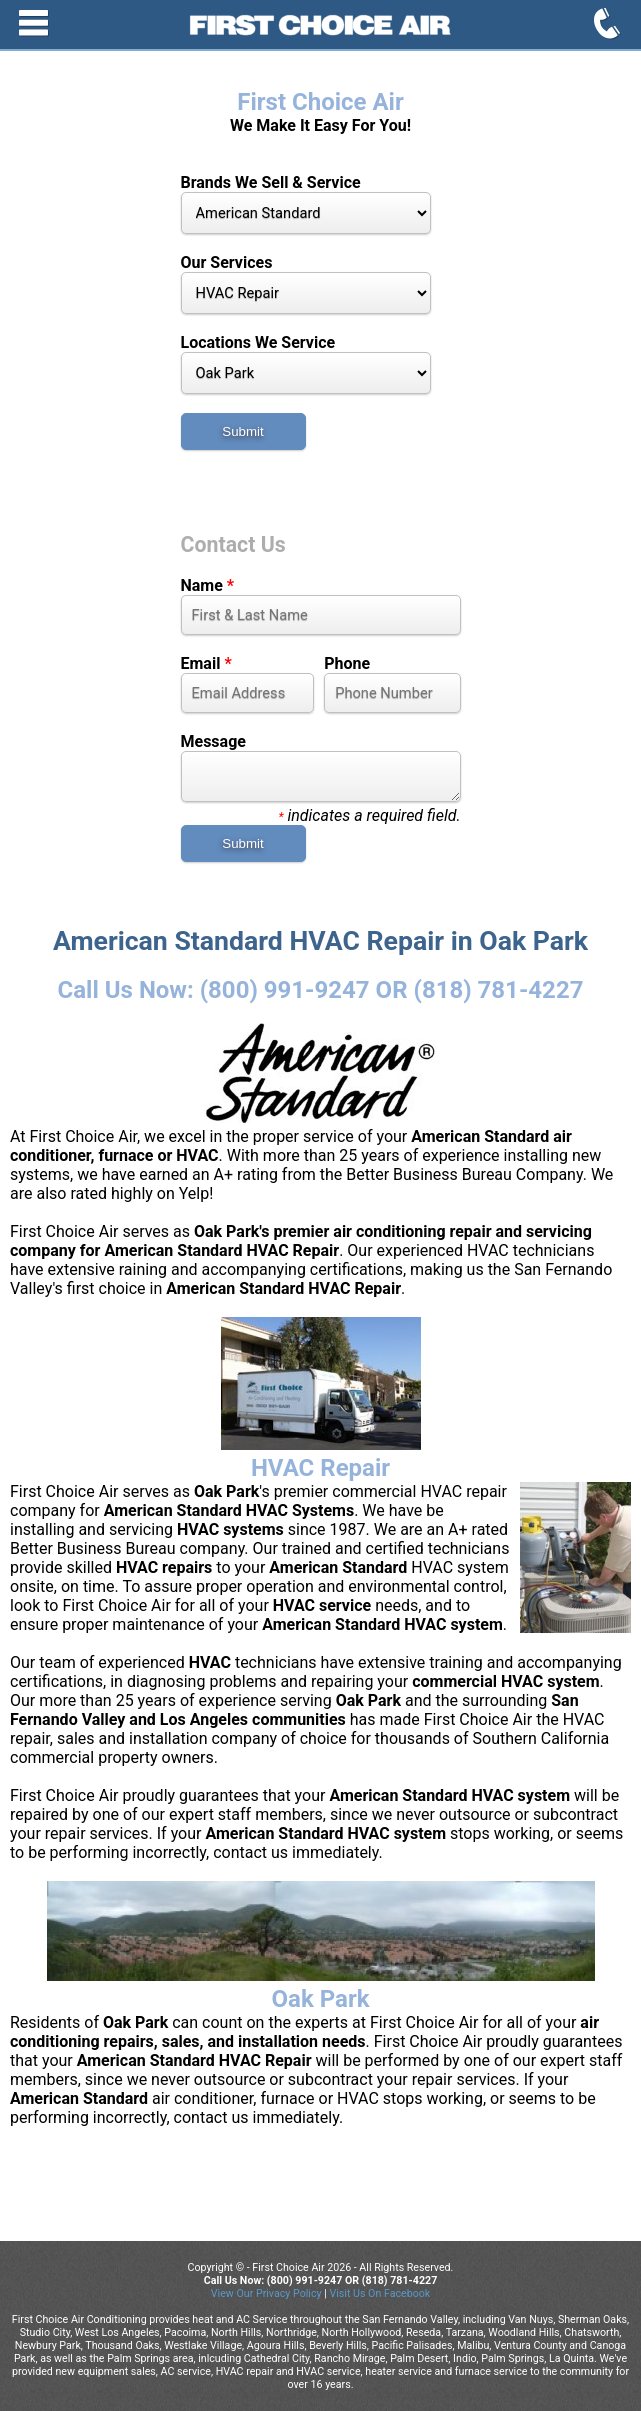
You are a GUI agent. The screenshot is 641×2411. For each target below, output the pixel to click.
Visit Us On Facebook (379, 2293)
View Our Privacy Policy (266, 2293)
